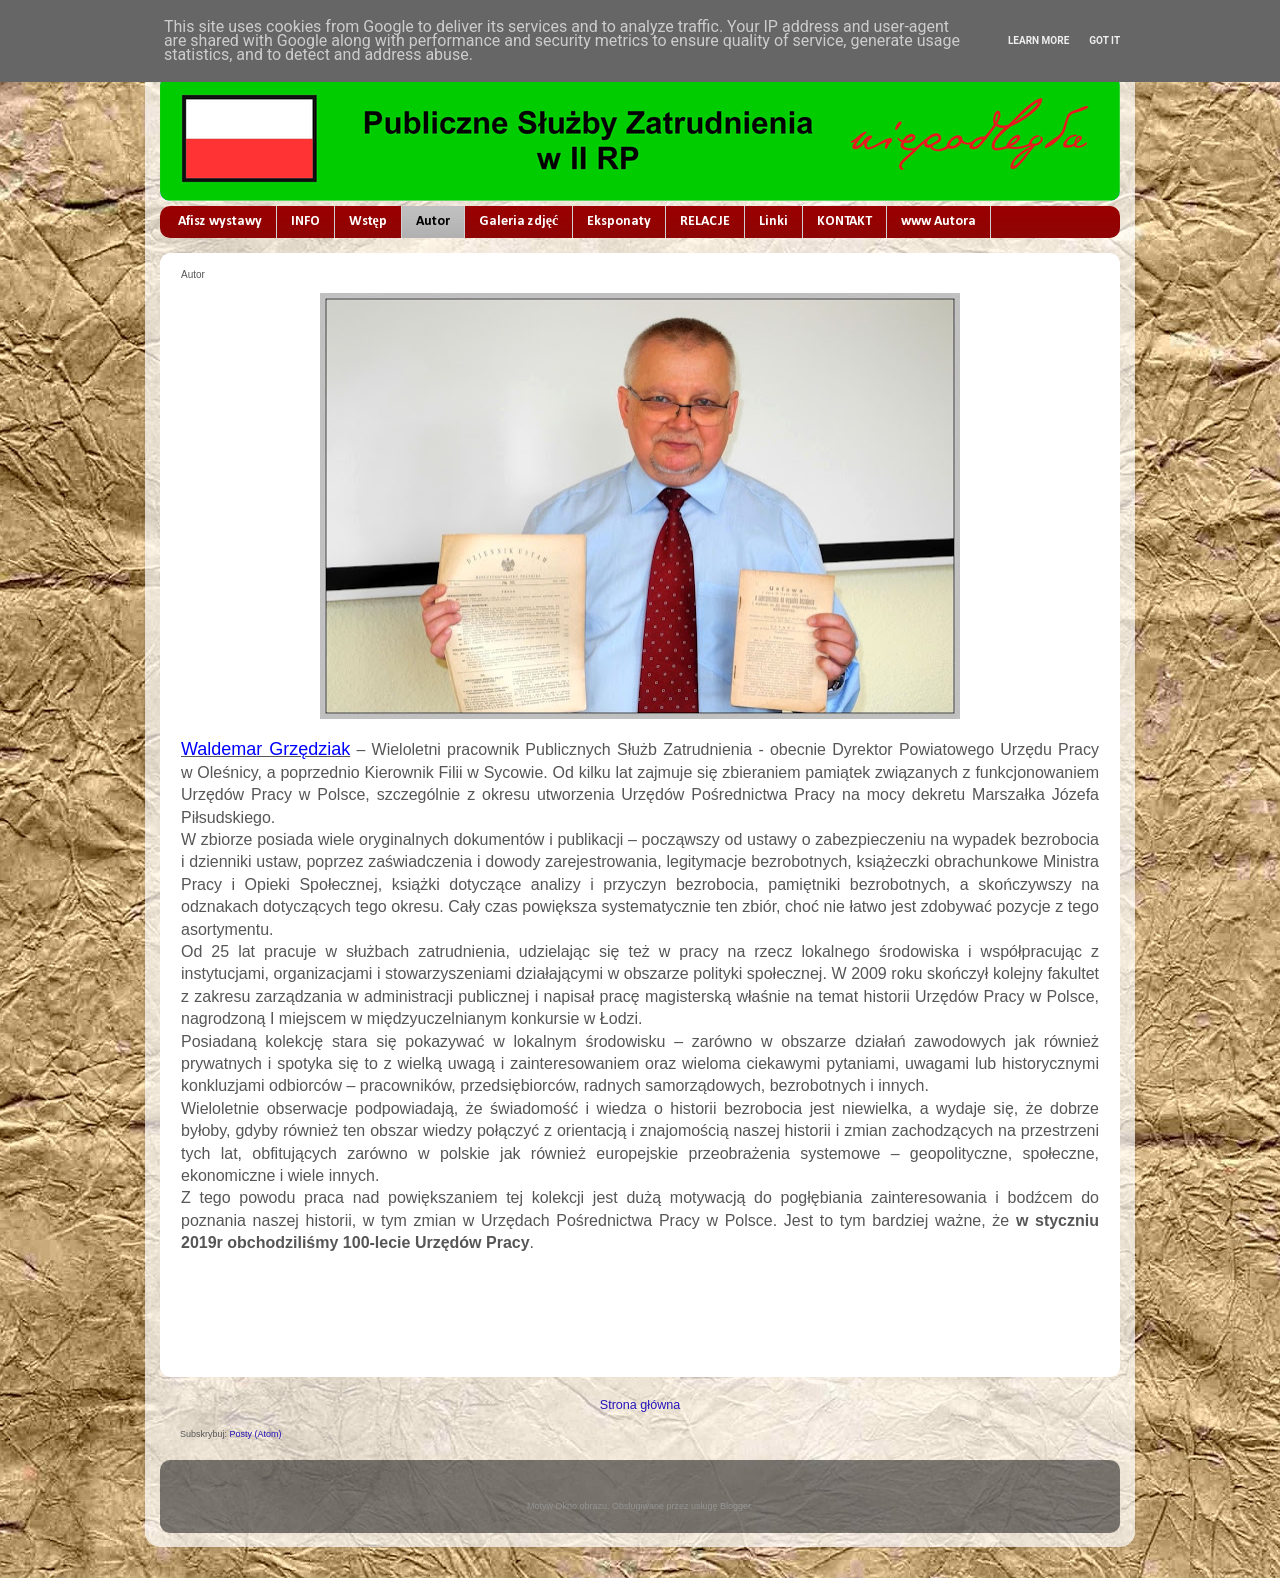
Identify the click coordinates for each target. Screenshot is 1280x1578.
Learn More (1038, 40)
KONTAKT (844, 221)
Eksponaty (619, 221)
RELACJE (705, 221)
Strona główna (640, 1405)
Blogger (735, 1506)
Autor (433, 221)
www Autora (938, 221)
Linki (773, 221)
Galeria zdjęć (518, 221)
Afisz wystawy (220, 221)
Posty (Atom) (256, 1434)
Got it (1104, 40)
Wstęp (368, 221)
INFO (305, 221)
